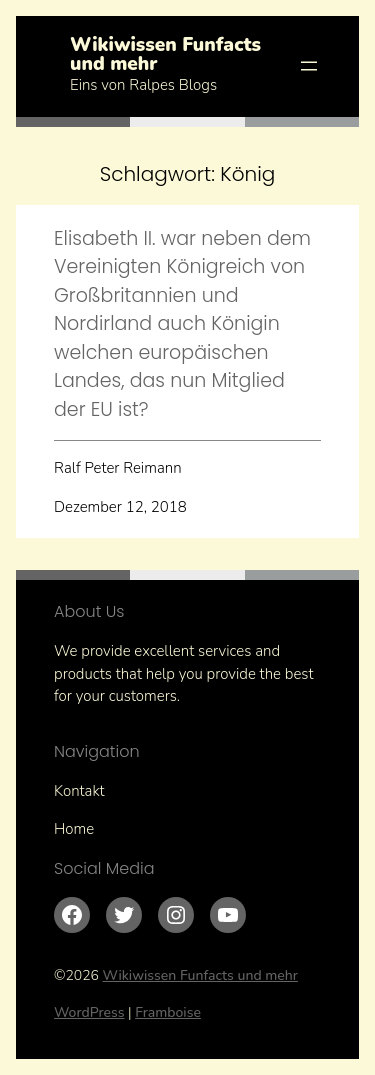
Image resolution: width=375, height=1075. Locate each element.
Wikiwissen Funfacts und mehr (165, 54)
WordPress (89, 1012)
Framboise (168, 1012)
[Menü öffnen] (309, 66)
